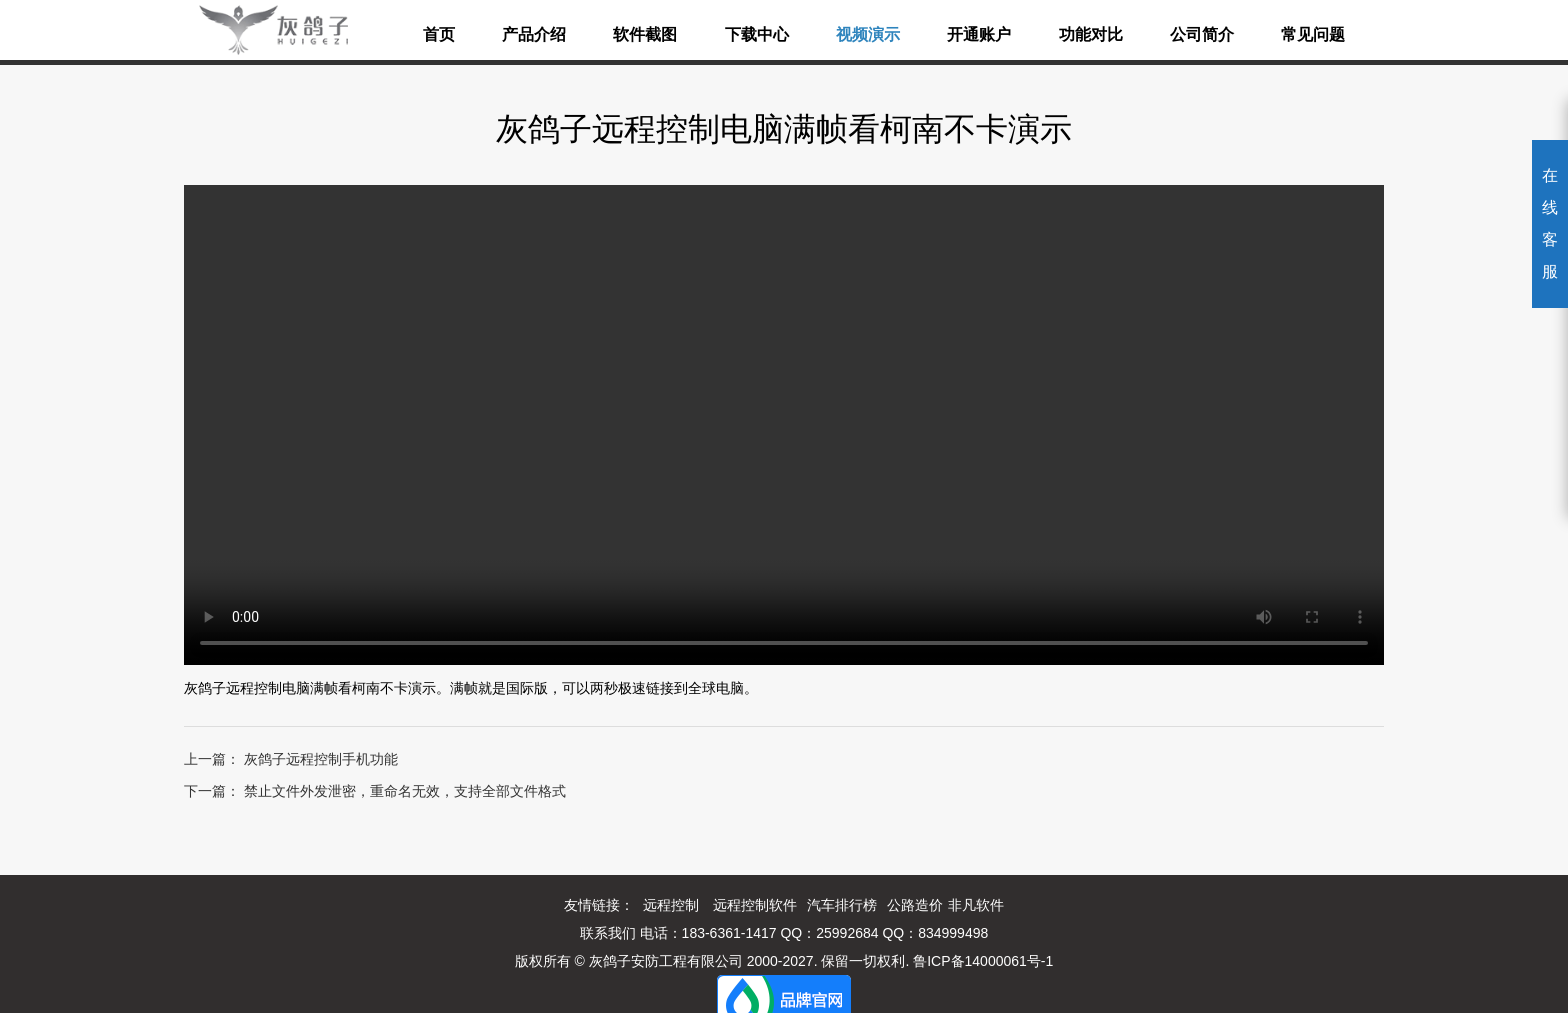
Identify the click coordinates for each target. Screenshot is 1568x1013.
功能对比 (1091, 34)
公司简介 (1202, 34)
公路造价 (915, 905)
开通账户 (979, 34)
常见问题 (1313, 34)
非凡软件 (976, 905)
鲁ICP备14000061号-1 (983, 961)
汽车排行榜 (842, 905)
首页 (439, 34)
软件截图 (645, 34)
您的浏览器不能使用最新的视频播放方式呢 (784, 425)
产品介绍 (534, 34)
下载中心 (757, 34)
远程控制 (671, 905)
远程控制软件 (755, 905)
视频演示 (868, 34)
